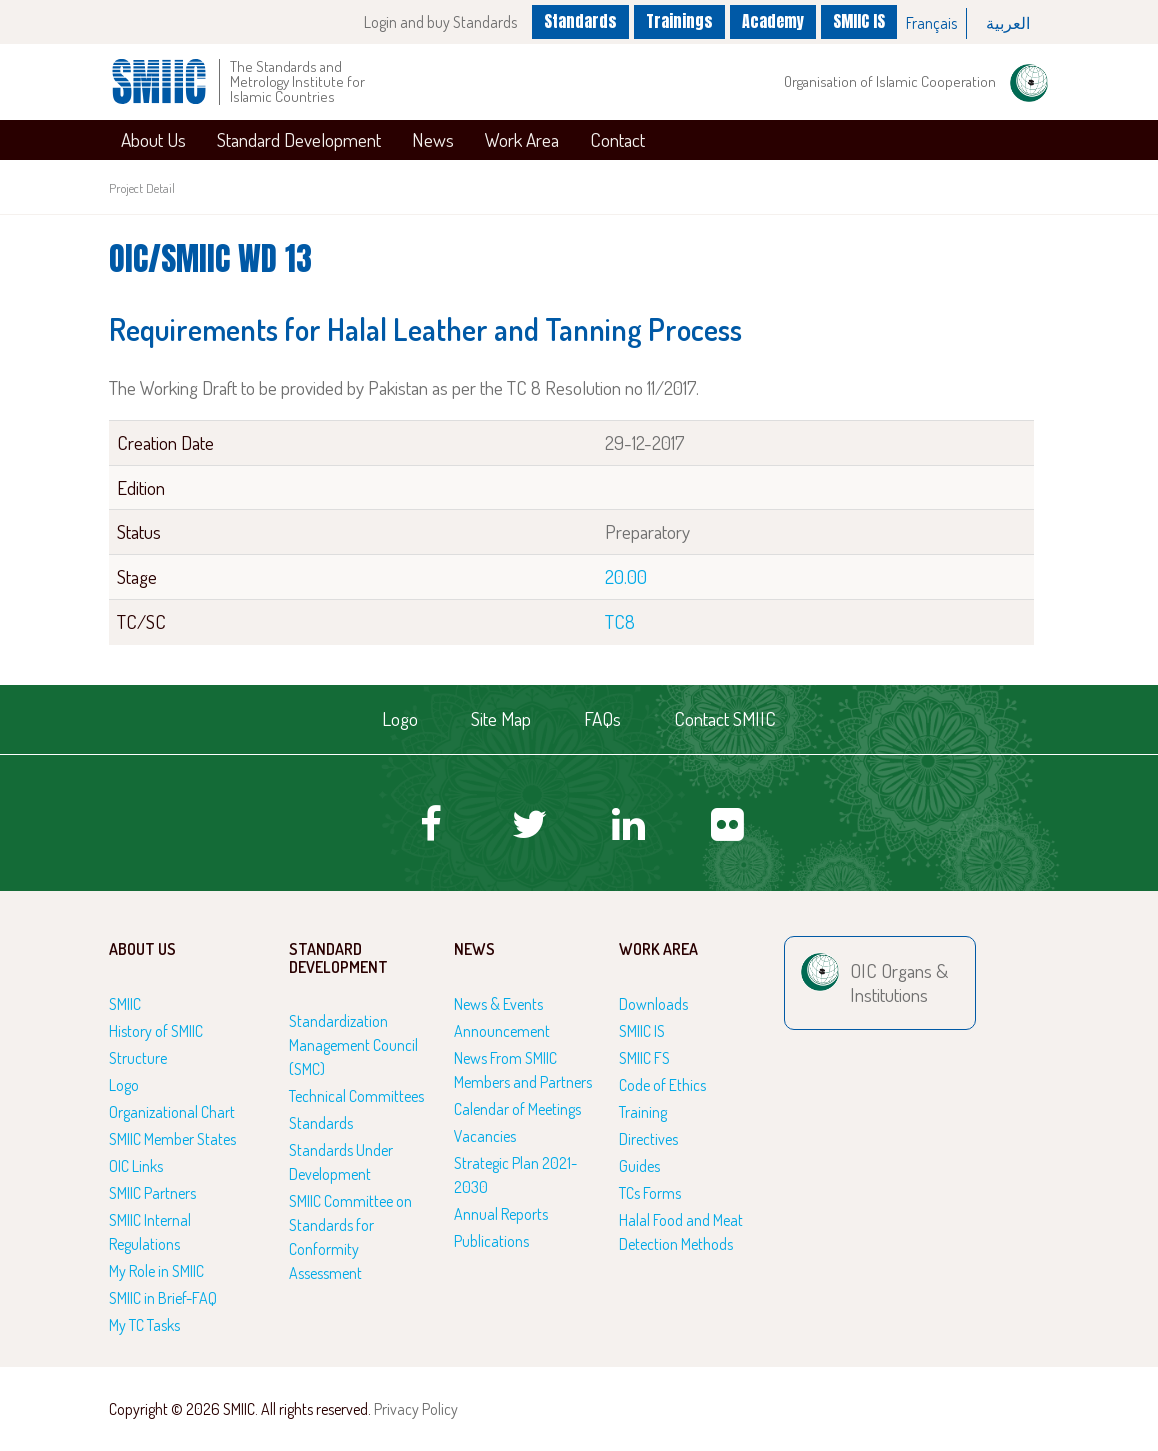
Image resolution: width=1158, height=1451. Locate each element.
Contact (617, 139)
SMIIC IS (859, 21)
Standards (580, 21)
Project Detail (142, 188)
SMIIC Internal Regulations (150, 1232)
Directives (648, 1139)
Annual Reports (501, 1214)
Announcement (502, 1031)
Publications (491, 1241)
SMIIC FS (644, 1058)
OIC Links (136, 1166)
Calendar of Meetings (517, 1109)
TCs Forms (650, 1193)
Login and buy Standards (440, 22)
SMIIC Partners (152, 1193)
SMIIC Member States (172, 1139)
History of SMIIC (156, 1031)
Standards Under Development (341, 1162)
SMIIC (125, 1004)
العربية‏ (1008, 23)
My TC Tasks (144, 1325)
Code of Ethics (662, 1085)
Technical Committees (356, 1096)
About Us (153, 139)
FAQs (602, 718)
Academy (773, 21)
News (433, 139)
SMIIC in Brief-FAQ (163, 1298)
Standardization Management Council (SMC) (353, 1045)
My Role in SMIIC (156, 1271)
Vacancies (485, 1136)
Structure (138, 1058)
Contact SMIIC (725, 718)
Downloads (653, 1004)
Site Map (501, 718)
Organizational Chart (172, 1112)
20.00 (626, 576)
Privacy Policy (416, 1409)
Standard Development (299, 139)
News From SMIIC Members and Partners (523, 1070)
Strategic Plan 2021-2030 (515, 1175)
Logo (400, 718)
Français (931, 23)
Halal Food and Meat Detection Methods (681, 1232)
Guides (639, 1166)
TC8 (620, 621)
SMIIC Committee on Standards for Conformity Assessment (350, 1237)
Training (643, 1112)
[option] (932, 23)
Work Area (522, 139)
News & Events (498, 1004)
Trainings (679, 21)
